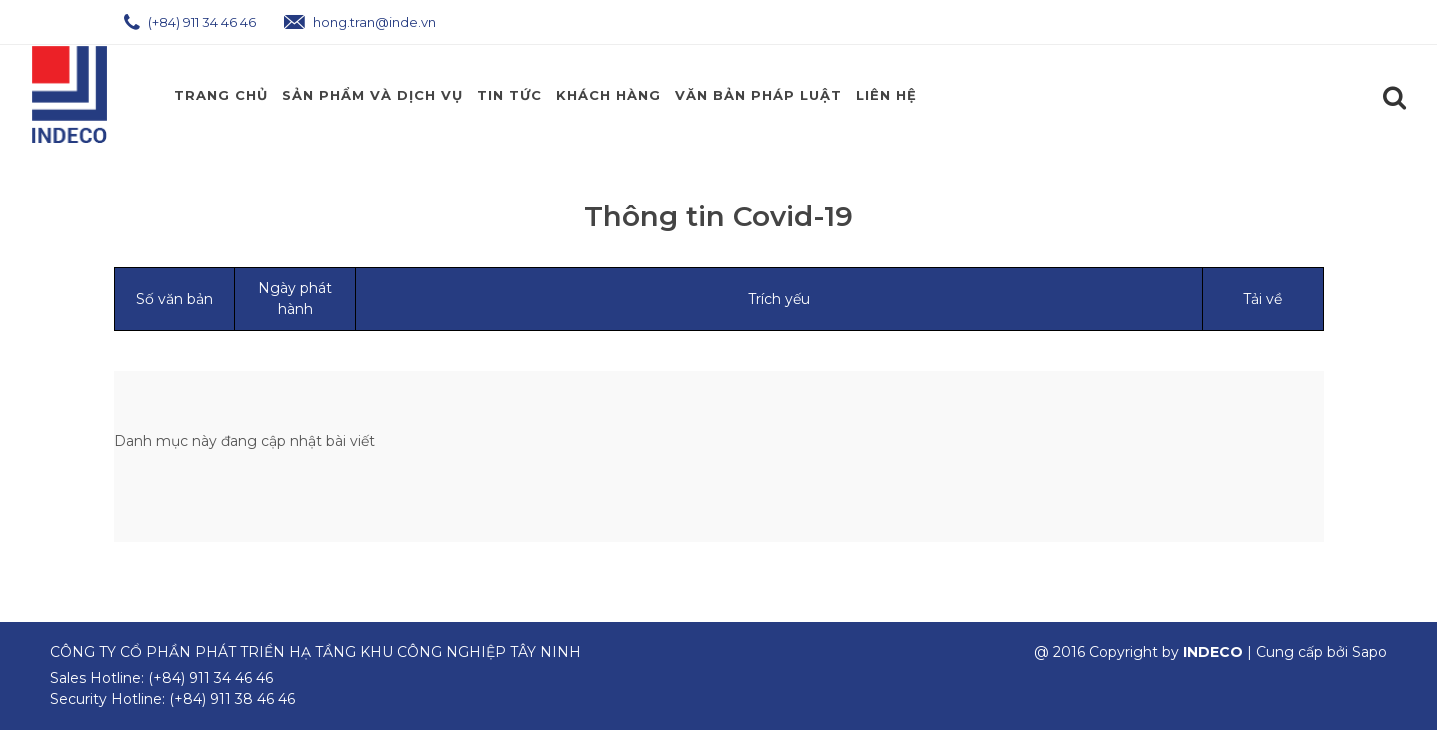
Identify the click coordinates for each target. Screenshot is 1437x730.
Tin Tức (509, 95)
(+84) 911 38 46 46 (232, 699)
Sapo (1369, 652)
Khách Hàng (608, 95)
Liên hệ (886, 95)
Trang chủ (221, 95)
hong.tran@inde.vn (360, 22)
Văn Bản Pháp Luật (758, 95)
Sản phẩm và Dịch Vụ (372, 95)
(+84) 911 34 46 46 (190, 22)
